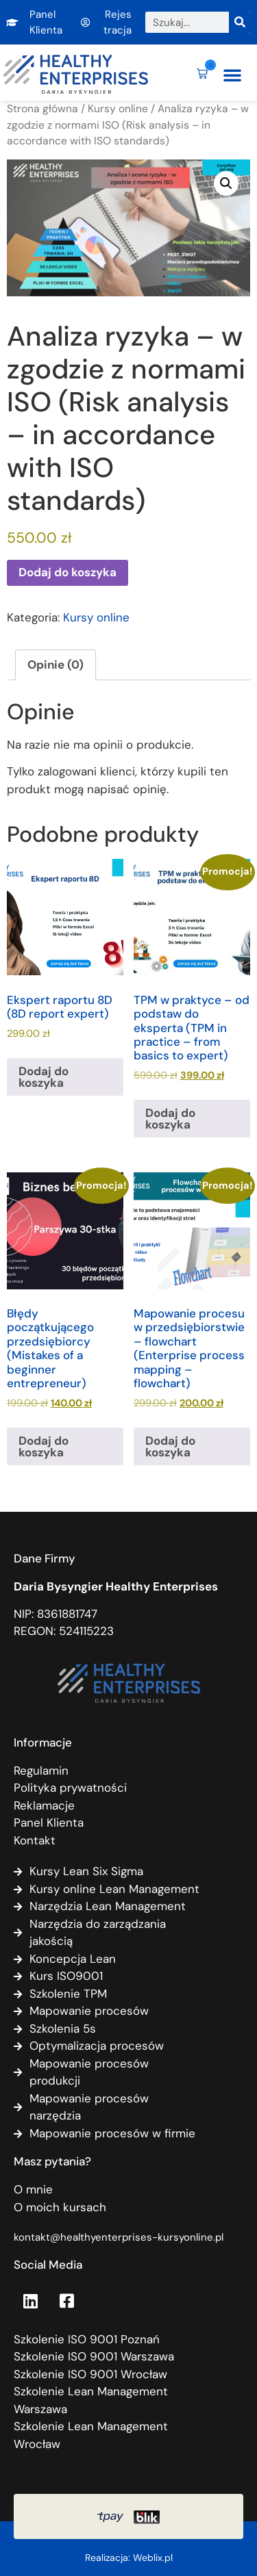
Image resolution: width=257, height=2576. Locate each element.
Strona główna (42, 108)
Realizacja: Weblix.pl (129, 2557)
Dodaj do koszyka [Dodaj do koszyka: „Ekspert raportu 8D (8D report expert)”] (44, 1077)
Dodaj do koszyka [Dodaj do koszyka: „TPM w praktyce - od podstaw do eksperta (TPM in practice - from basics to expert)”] (170, 1118)
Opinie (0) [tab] (55, 664)
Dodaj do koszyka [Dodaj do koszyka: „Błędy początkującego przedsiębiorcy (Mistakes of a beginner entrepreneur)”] (44, 1446)
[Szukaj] (239, 22)
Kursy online (118, 108)
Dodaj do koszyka (68, 572)
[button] (232, 74)
